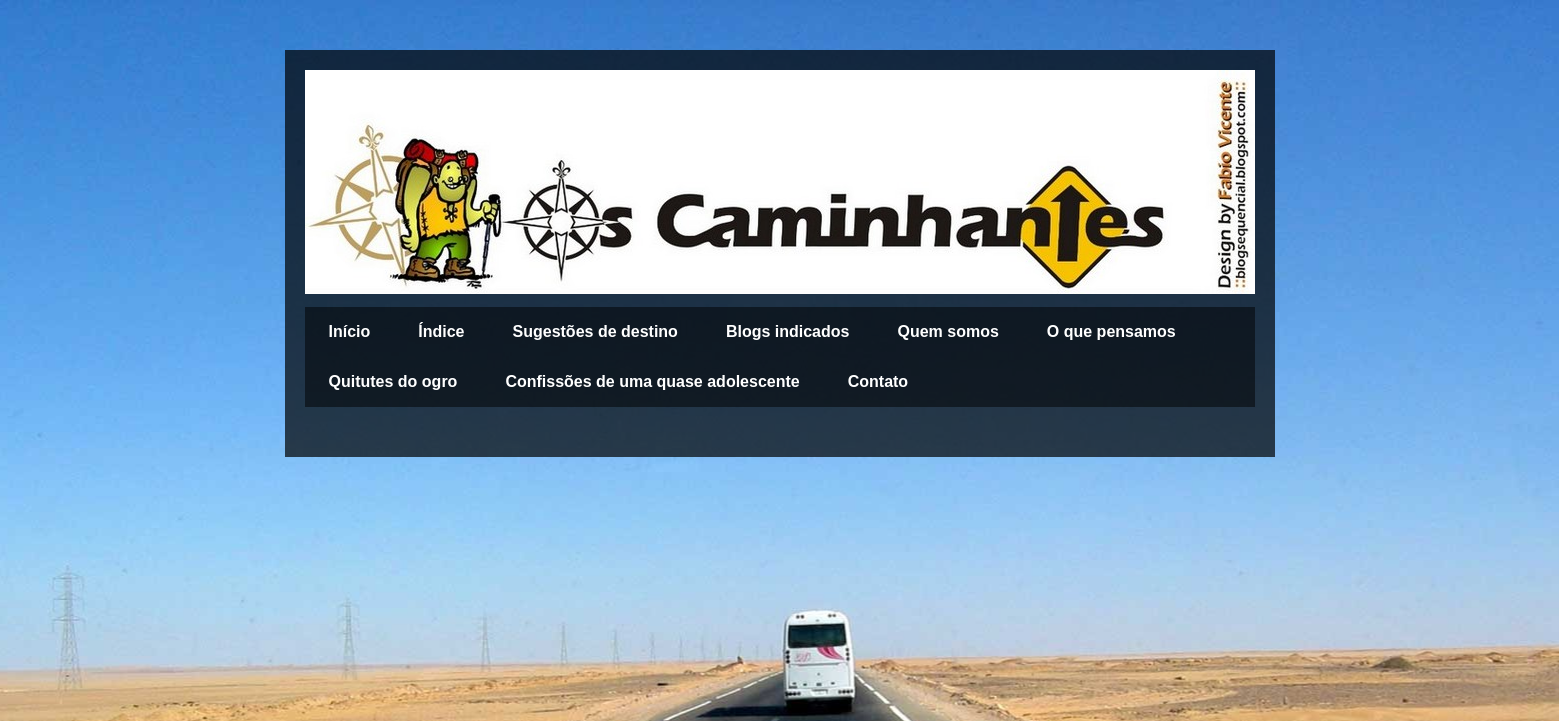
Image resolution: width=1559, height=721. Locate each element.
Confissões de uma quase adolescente (652, 381)
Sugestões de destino (595, 331)
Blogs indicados (788, 331)
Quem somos (947, 331)
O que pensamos (1111, 331)
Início (350, 331)
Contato (878, 381)
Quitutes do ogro (393, 381)
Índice (441, 331)
